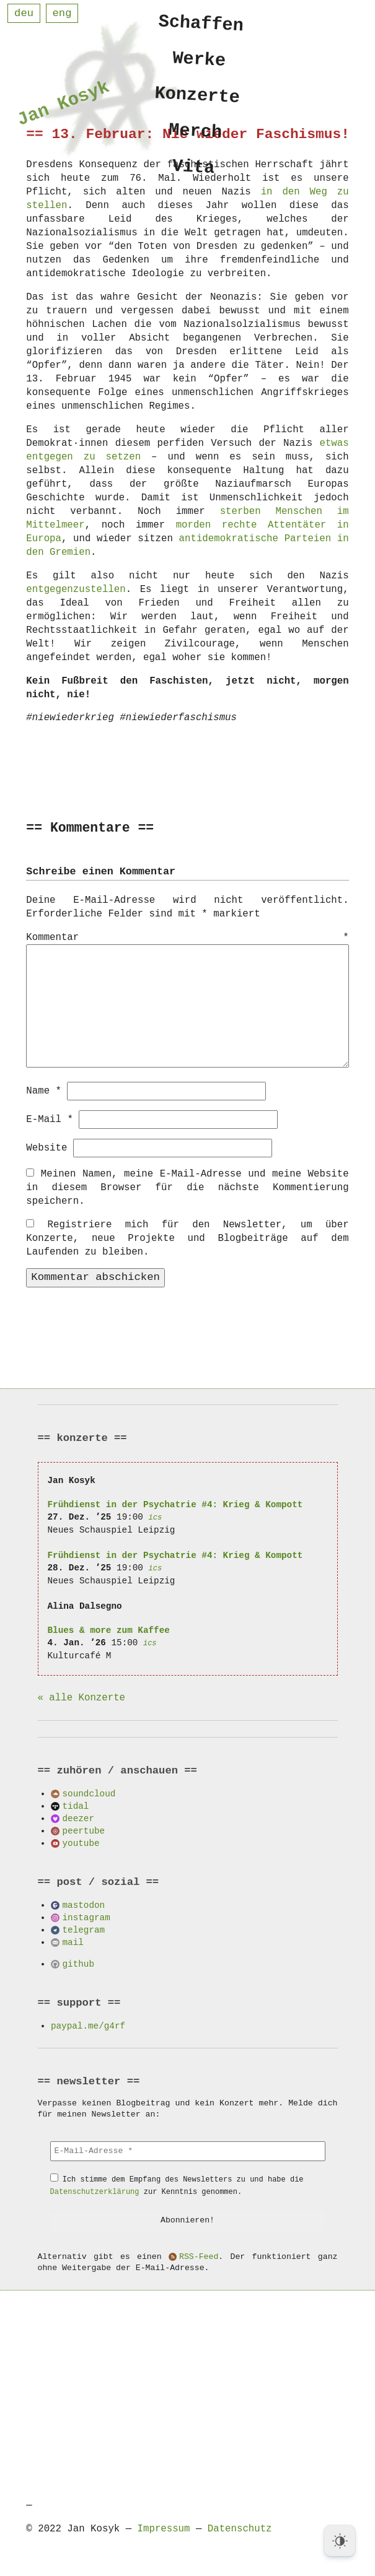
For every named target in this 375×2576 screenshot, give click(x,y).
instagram (86, 1917)
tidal (76, 1805)
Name (43, 1090)
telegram (84, 1929)
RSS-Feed (198, 2256)
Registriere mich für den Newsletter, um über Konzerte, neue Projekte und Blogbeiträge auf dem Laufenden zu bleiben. (187, 1237)
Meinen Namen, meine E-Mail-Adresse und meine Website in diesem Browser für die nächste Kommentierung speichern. (187, 1187)
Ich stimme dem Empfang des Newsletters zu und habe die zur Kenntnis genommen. (177, 2185)
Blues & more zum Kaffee (109, 1629)
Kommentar (187, 938)
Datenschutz (240, 2528)
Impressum (164, 2528)
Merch (196, 136)
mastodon (84, 1904)
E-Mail (49, 1119)
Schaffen (201, 23)
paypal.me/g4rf (88, 2025)
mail (73, 1941)
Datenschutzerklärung (94, 2191)
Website (46, 1147)
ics (155, 1517)
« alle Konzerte (81, 1697)
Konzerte (197, 99)
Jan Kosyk (63, 105)
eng (62, 13)
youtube (81, 1842)
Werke (199, 61)
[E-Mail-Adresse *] (187, 2150)
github (78, 1963)
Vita (194, 174)
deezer (78, 1818)
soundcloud (89, 1793)
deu (23, 13)
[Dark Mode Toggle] (339, 2540)
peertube (84, 1830)
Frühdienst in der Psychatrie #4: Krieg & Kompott (175, 1504)
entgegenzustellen (75, 589)
